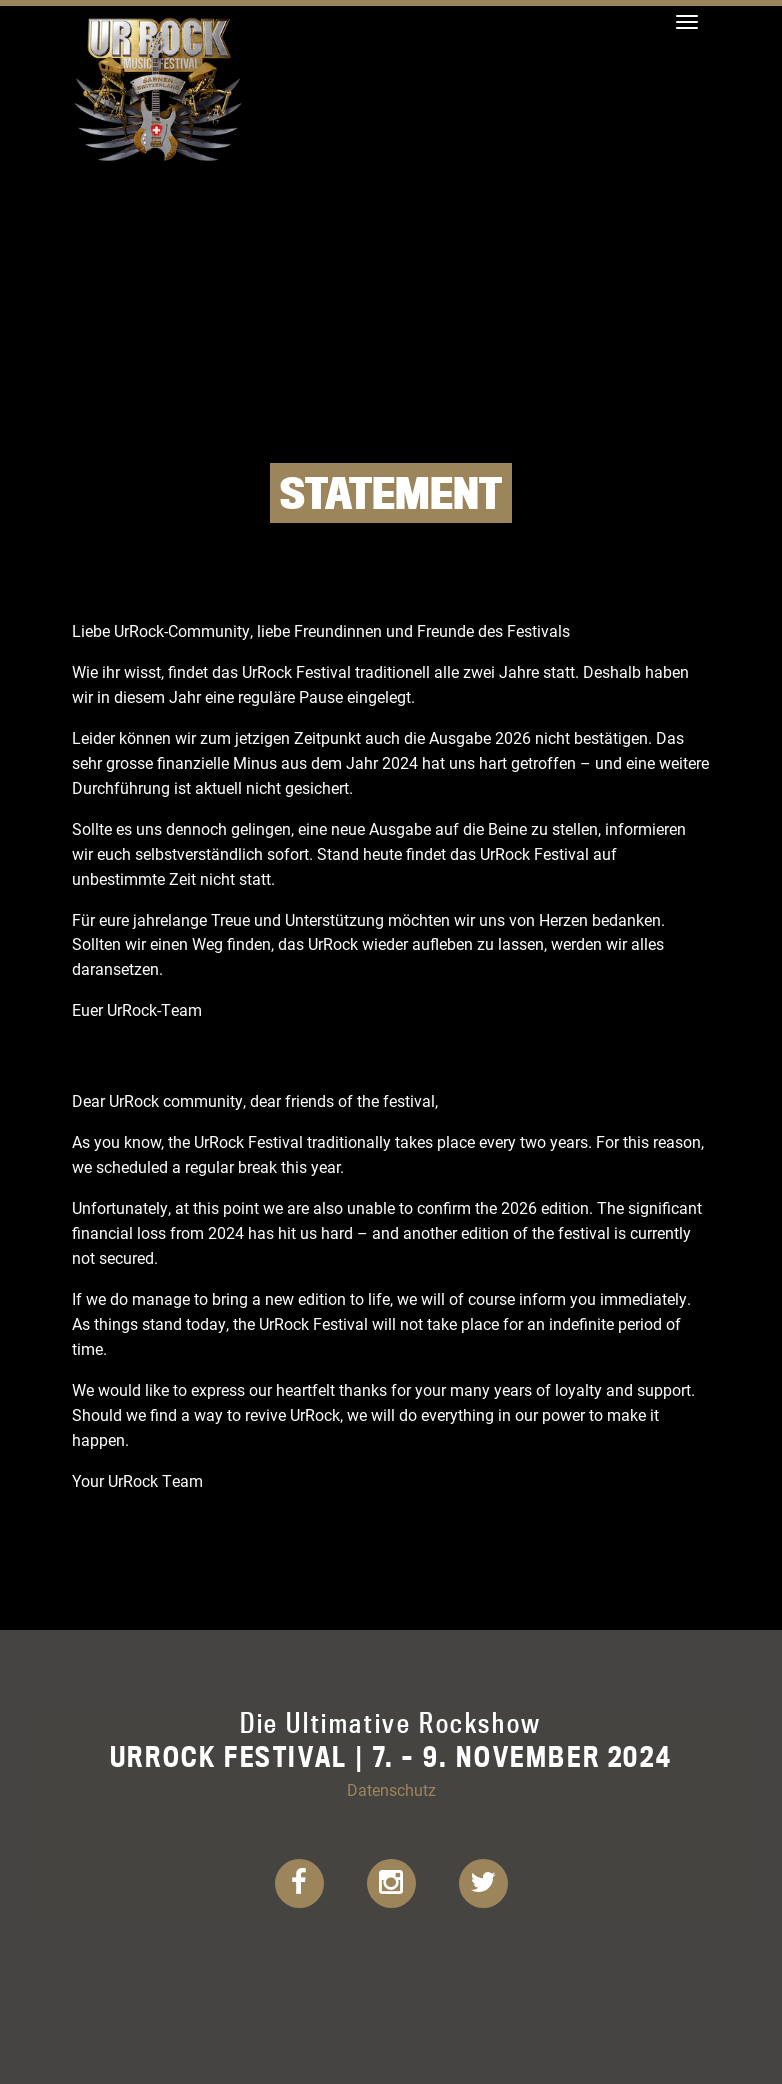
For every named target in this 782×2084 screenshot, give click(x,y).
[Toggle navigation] (687, 22)
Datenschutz (391, 1789)
